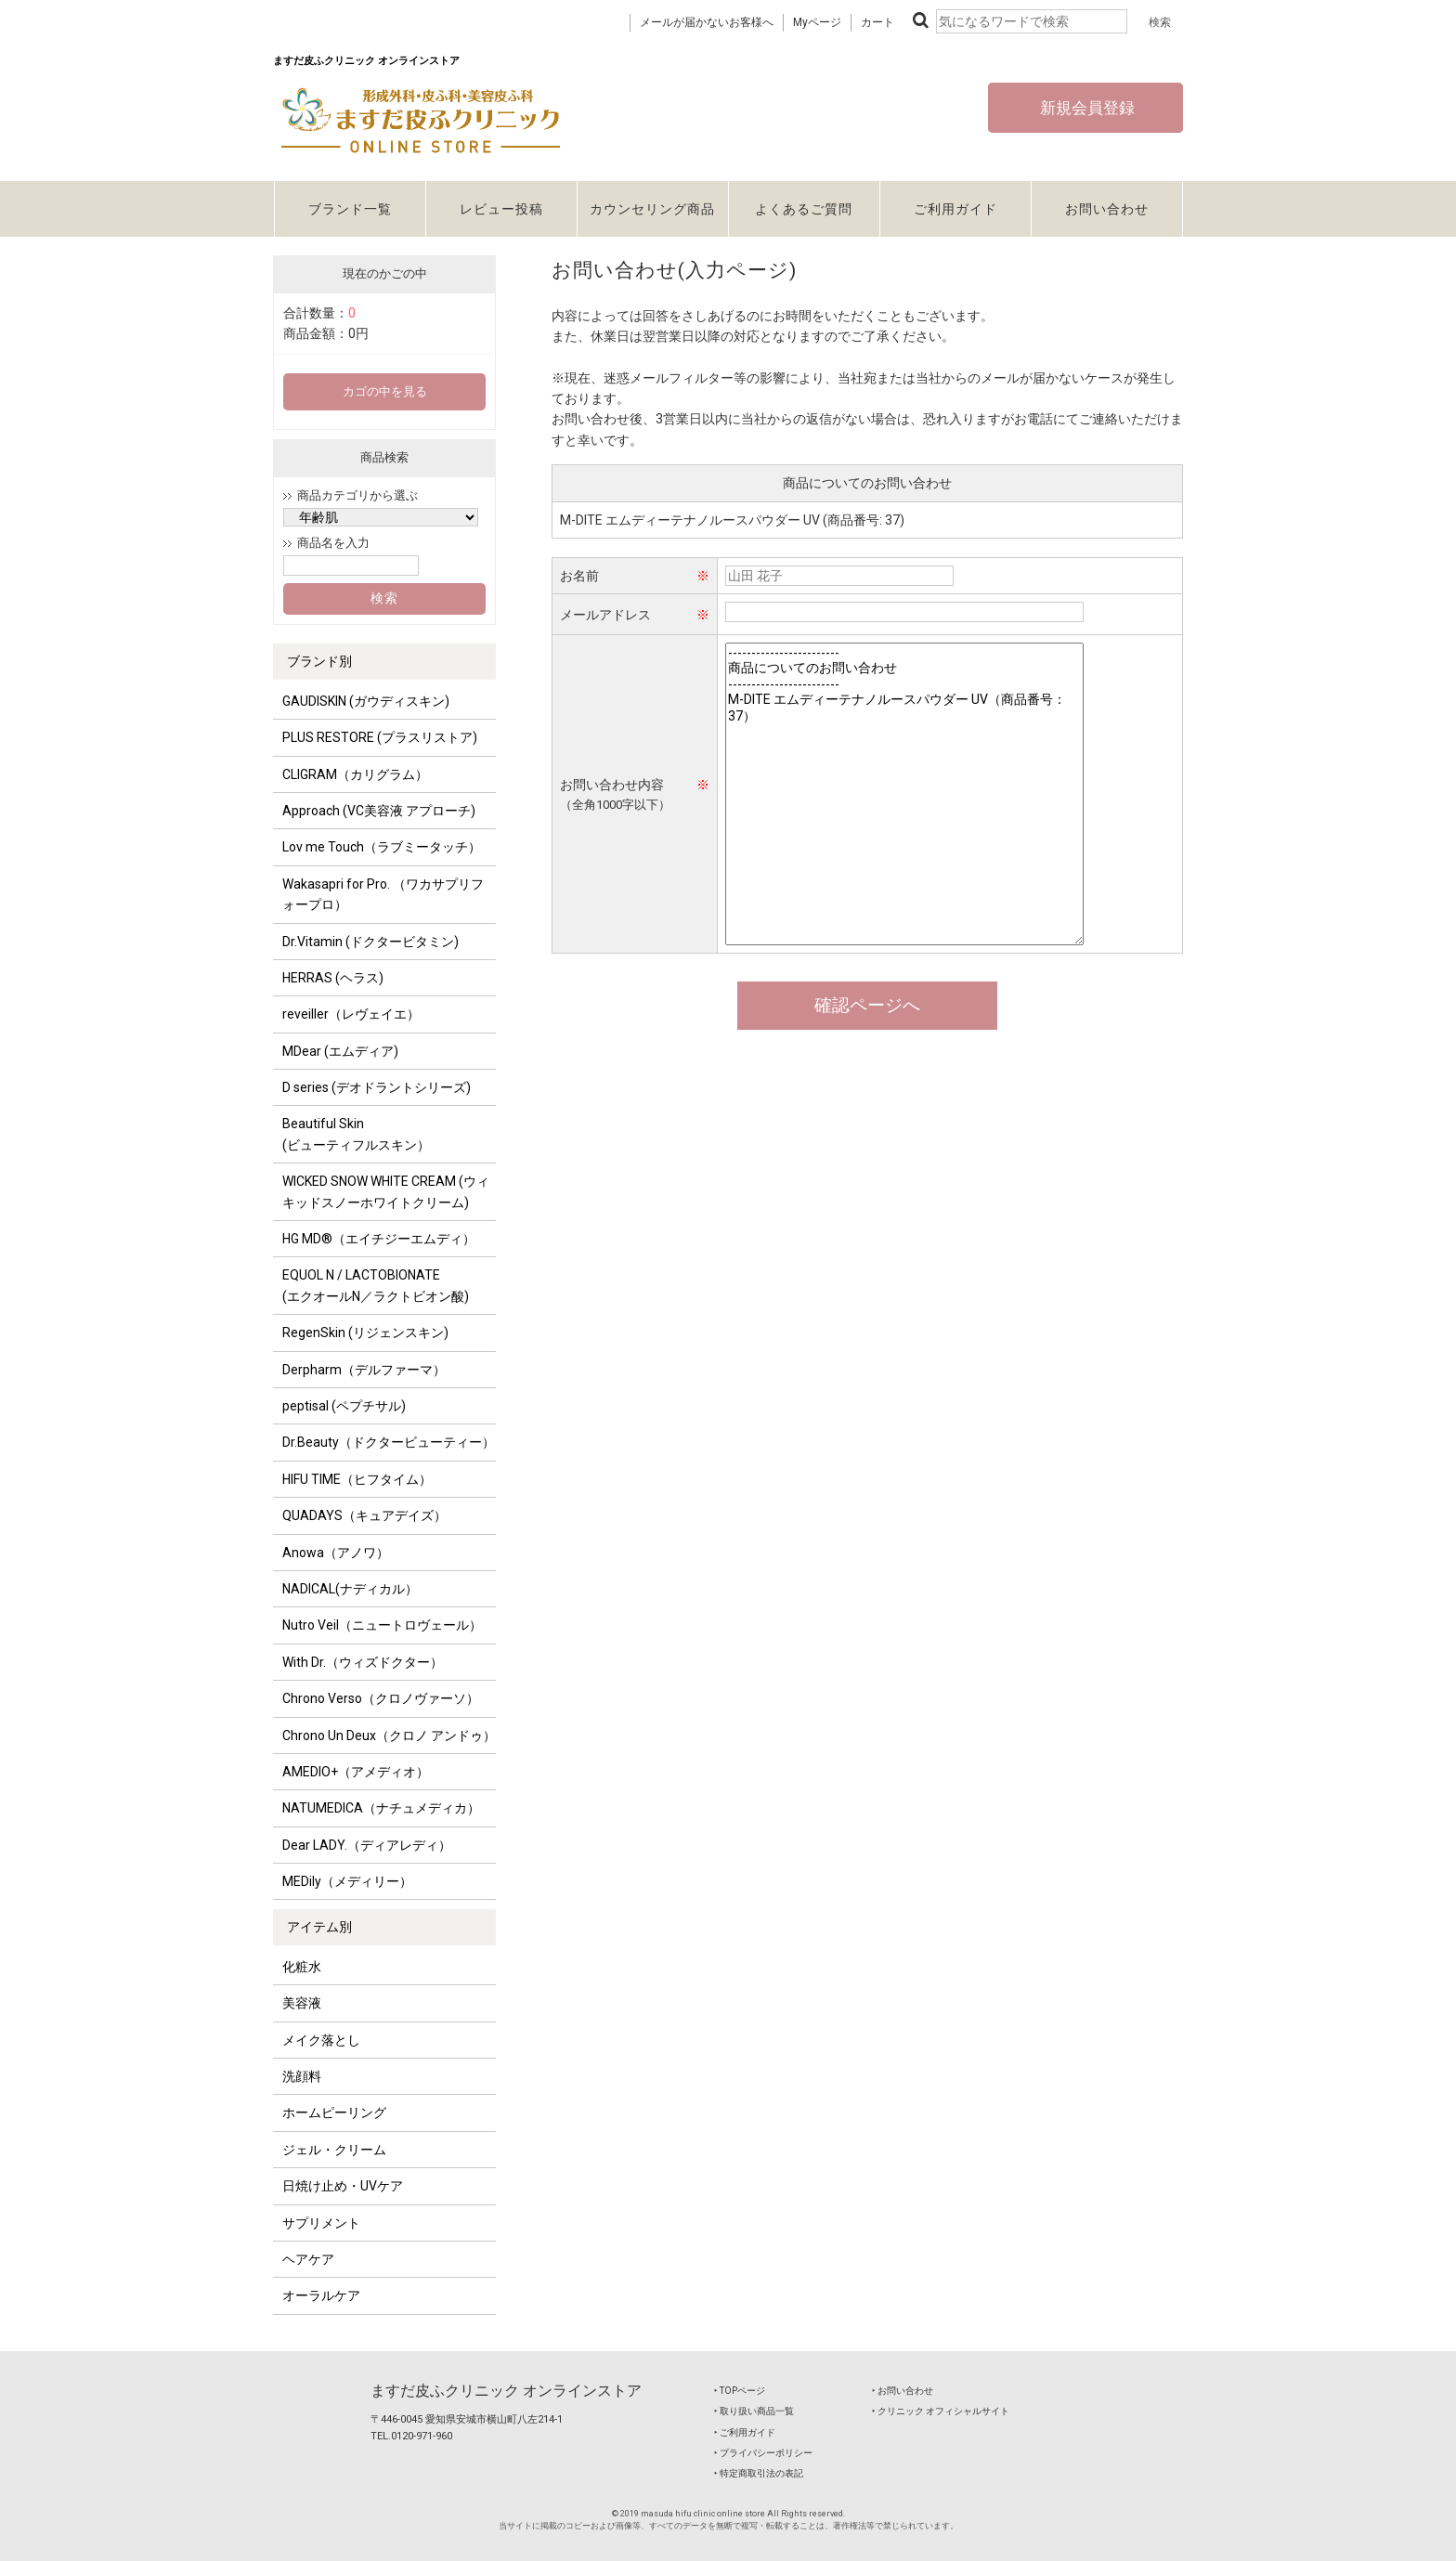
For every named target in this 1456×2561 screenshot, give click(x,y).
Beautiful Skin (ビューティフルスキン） (356, 1133)
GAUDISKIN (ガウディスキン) (365, 701)
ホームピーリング (334, 2112)
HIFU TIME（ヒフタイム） (357, 1479)
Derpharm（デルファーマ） (364, 1369)
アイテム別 (319, 1926)
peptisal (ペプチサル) (344, 1405)
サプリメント (321, 2223)
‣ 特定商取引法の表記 (758, 2473)
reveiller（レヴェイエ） (351, 1014)
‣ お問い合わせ (902, 2391)
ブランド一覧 (350, 209)
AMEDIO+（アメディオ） (355, 1771)
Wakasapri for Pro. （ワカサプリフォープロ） (383, 894)
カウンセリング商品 (652, 209)
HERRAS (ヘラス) (333, 977)
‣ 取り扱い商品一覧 (754, 2411)
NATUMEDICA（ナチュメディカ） (381, 1807)
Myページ (817, 22)
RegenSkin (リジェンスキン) (365, 1332)
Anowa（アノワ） (335, 1552)
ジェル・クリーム (334, 2149)
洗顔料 (301, 2076)
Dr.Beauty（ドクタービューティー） (388, 1442)
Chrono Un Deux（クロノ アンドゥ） (389, 1735)
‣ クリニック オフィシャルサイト (940, 2411)
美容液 (301, 2003)
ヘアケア (308, 2259)
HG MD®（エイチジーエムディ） (378, 1238)
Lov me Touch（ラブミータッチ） (381, 846)
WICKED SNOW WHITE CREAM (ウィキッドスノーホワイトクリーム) (385, 1191)
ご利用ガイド (955, 209)
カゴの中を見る (385, 391)
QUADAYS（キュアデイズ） (364, 1515)
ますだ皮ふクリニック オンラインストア (506, 2390)
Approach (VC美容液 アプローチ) (378, 810)
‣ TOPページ (739, 2391)
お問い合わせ (1107, 209)
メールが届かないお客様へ (707, 22)
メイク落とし (321, 2040)
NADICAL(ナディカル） (350, 1588)
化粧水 (301, 1966)
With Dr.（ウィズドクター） (362, 1662)
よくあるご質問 (803, 209)
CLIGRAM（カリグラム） (355, 774)
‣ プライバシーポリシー (763, 2453)
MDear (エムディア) (340, 1051)
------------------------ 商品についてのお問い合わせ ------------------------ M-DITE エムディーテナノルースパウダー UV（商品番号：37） (904, 794)
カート (877, 22)
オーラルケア (321, 2295)
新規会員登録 (1085, 107)
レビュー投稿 (501, 209)
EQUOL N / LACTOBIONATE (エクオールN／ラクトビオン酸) (375, 1285)
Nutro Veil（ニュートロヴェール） (382, 1625)
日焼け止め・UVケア (342, 2185)
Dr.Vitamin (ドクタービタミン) (370, 941)
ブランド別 (319, 661)
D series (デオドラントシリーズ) (376, 1087)
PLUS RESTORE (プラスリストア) (379, 737)
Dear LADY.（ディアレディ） (366, 1845)
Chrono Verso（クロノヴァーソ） (380, 1698)
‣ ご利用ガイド (744, 2432)
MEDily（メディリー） (347, 1881)
